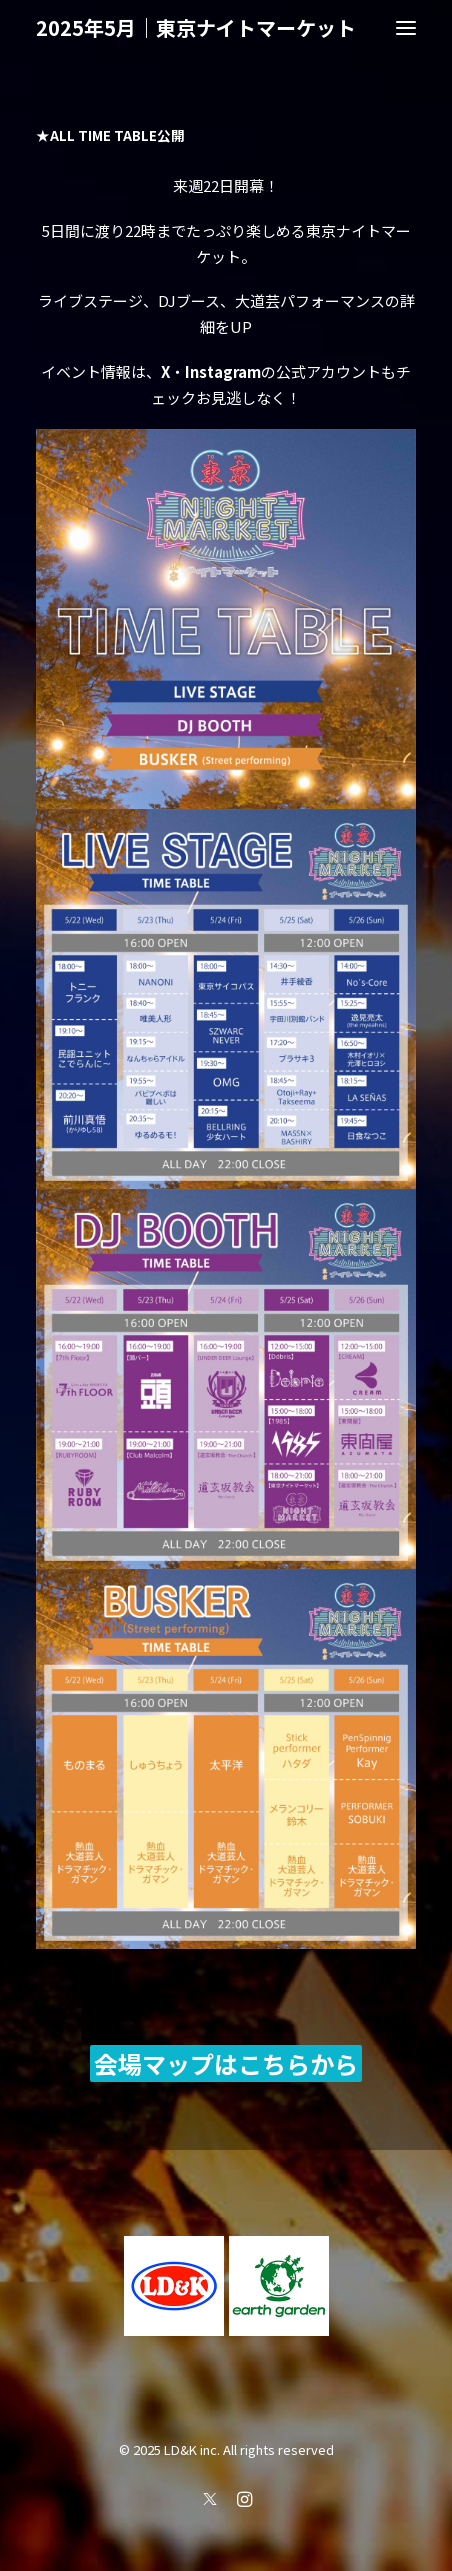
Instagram (223, 371)
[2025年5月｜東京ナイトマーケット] (196, 28)
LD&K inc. (192, 2449)
